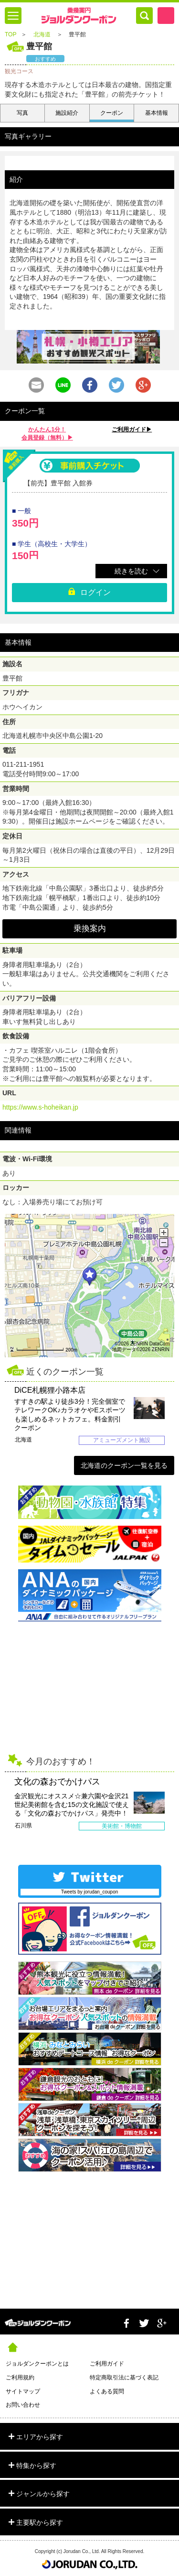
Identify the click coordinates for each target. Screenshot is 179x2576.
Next (171, 1414)
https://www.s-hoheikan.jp (40, 1107)
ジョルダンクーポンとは (37, 2363)
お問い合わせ (23, 2404)
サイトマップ (23, 2391)
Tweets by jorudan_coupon (89, 1891)
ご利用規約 (20, 2377)
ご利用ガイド (107, 2363)
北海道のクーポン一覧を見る (124, 1465)
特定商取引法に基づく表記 (124, 2377)
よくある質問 (107, 2391)
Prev (7, 1414)
